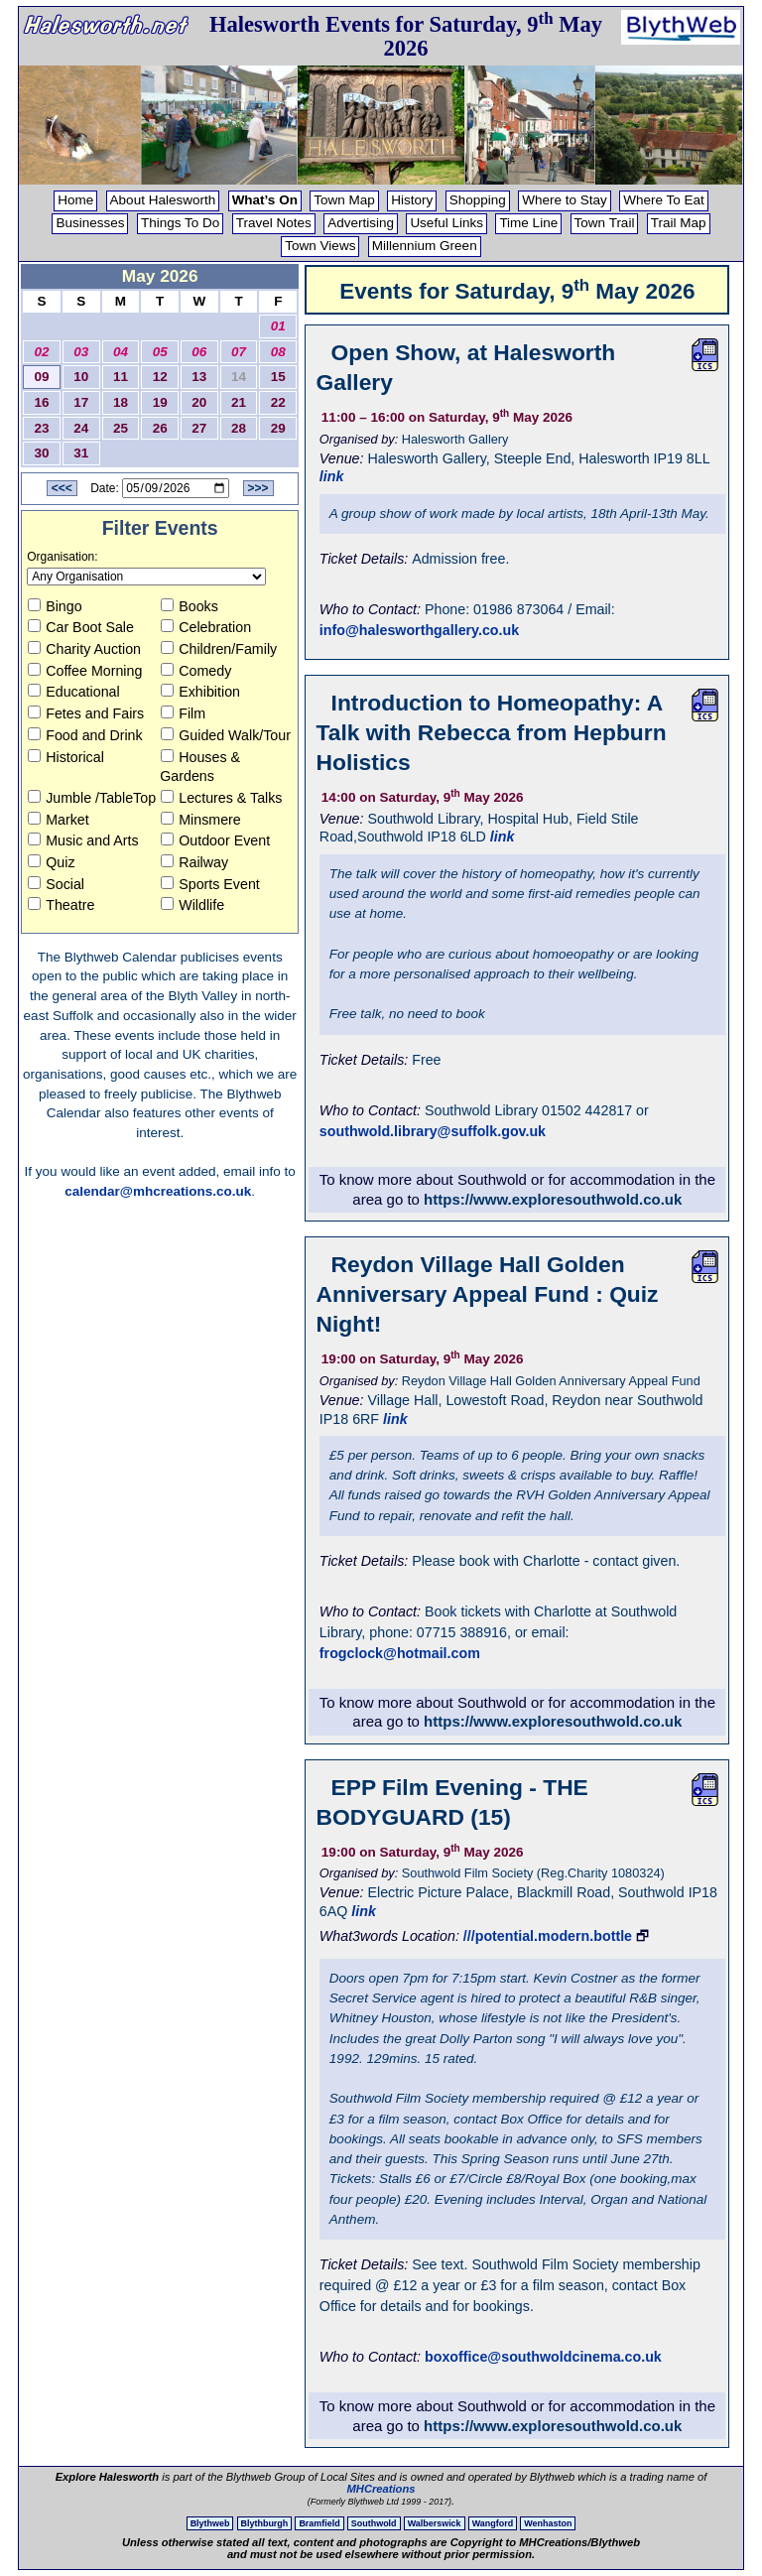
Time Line (528, 222)
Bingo (54, 606)
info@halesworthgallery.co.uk (419, 630)
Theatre (61, 905)
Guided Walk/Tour (226, 735)
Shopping (477, 200)
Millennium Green (424, 245)
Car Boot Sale (81, 627)
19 (160, 402)
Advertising (360, 222)
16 (42, 402)
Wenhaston (548, 2523)
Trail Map (678, 222)
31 (80, 453)
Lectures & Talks (221, 798)
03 (80, 351)
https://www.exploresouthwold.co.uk (553, 1199)
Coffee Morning (85, 671)
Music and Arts (83, 840)
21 (238, 402)
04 (120, 351)
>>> (258, 488)
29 (278, 428)
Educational (73, 692)
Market (58, 820)
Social (56, 884)
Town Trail (604, 222)
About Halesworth (163, 200)
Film (183, 713)
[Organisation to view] (146, 576)
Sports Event (210, 884)
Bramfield (319, 2523)
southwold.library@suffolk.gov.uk (432, 1131)
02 (42, 351)
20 (198, 402)
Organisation (60, 557)
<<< (62, 488)
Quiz (51, 862)
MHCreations (381, 2489)
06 (198, 351)
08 (278, 351)
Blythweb (210, 2523)
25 (120, 428)
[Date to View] (175, 488)
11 (120, 376)
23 (42, 428)
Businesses (90, 222)
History (412, 200)
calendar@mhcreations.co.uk (157, 1191)
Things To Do (180, 222)
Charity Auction (84, 649)
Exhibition (200, 692)
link (331, 476)
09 (42, 376)
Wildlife (192, 905)
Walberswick (434, 2523)
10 (80, 376)
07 (238, 351)
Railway (194, 862)
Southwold (374, 2523)
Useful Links (446, 222)
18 (120, 402)
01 (278, 326)
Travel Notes (274, 222)
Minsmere (201, 820)
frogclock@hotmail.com (399, 1653)
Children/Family (219, 649)
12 (160, 376)
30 (42, 453)
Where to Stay (564, 200)
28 (238, 428)
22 (278, 402)
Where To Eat (663, 200)
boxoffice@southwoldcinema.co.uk (543, 2357)
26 (160, 428)
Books (189, 606)
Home (75, 200)
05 (160, 351)
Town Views (320, 245)
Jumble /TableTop (92, 798)
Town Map (344, 200)
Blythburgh (265, 2523)
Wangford (492, 2523)
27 (198, 428)
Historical (66, 757)
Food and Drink (85, 735)
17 (80, 402)
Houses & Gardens (200, 767)
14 (238, 376)
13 (198, 376)
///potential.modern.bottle (547, 1936)
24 (80, 428)
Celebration (206, 627)
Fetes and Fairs (86, 713)
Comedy (196, 671)
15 (278, 376)
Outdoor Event (215, 840)
